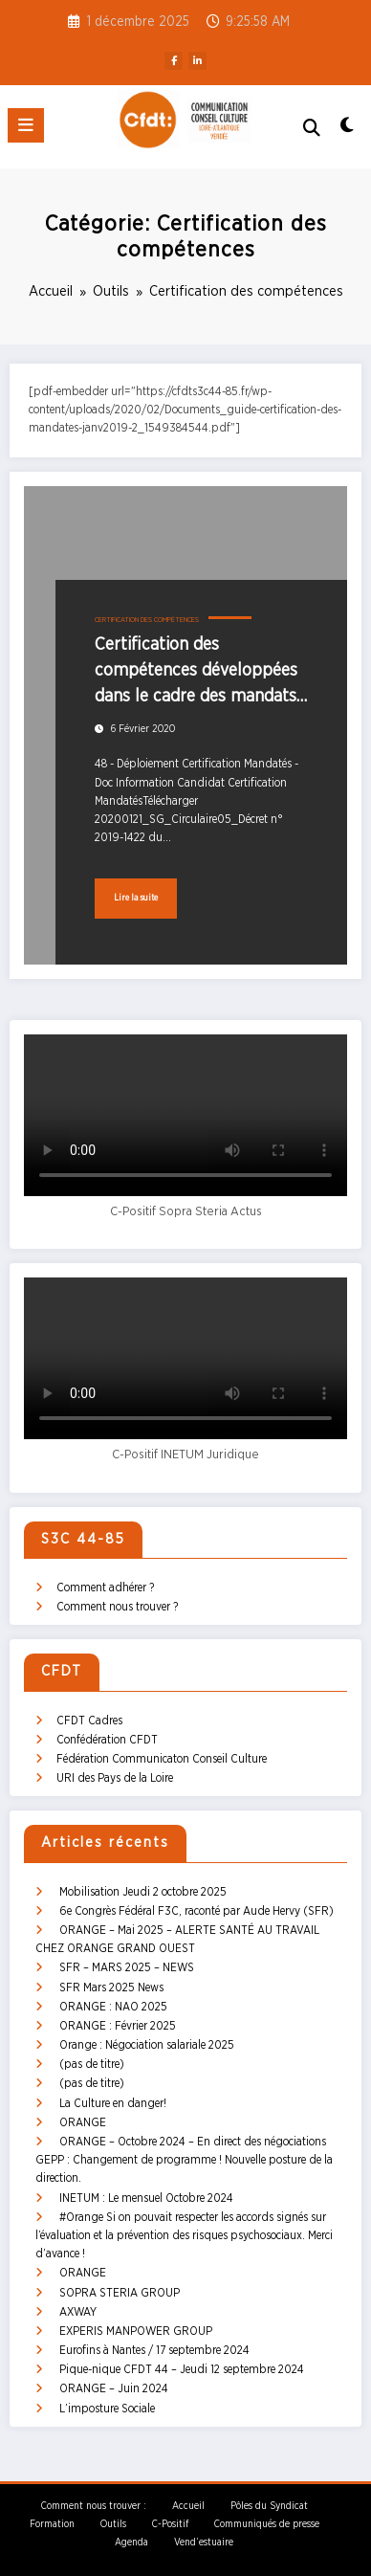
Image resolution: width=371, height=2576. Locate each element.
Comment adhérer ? (105, 1587)
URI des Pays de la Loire (114, 1778)
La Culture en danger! (112, 2103)
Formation (52, 2524)
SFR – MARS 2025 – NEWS (126, 1967)
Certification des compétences (147, 620)
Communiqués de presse (266, 2524)
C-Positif (170, 2524)
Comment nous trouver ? (117, 1606)
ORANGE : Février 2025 (117, 2026)
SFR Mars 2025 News (111, 1987)
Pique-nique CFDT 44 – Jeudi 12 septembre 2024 (181, 2369)
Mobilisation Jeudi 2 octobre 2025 (143, 1892)
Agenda (131, 2542)
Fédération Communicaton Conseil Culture (161, 1759)
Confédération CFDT (107, 1739)
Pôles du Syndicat (269, 2506)
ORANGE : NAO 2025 (113, 2006)
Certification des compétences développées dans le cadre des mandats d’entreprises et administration (196, 673)
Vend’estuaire (203, 2542)
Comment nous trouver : (93, 2506)
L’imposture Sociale (107, 2408)
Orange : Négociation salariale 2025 (146, 2045)
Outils (113, 2524)
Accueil (188, 2506)
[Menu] (26, 125)
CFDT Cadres (89, 1720)
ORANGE (82, 2122)
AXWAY (78, 2312)
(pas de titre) (91, 2064)
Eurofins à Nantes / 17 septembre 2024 (154, 2350)
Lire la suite (136, 898)
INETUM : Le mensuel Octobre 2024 (146, 2198)
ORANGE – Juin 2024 (113, 2388)
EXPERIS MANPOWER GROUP (135, 2331)
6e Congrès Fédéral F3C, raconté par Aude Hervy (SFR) (196, 1911)
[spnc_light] (346, 130)
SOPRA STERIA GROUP (119, 2292)
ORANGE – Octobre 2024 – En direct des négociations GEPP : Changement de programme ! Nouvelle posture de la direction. (184, 2160)
